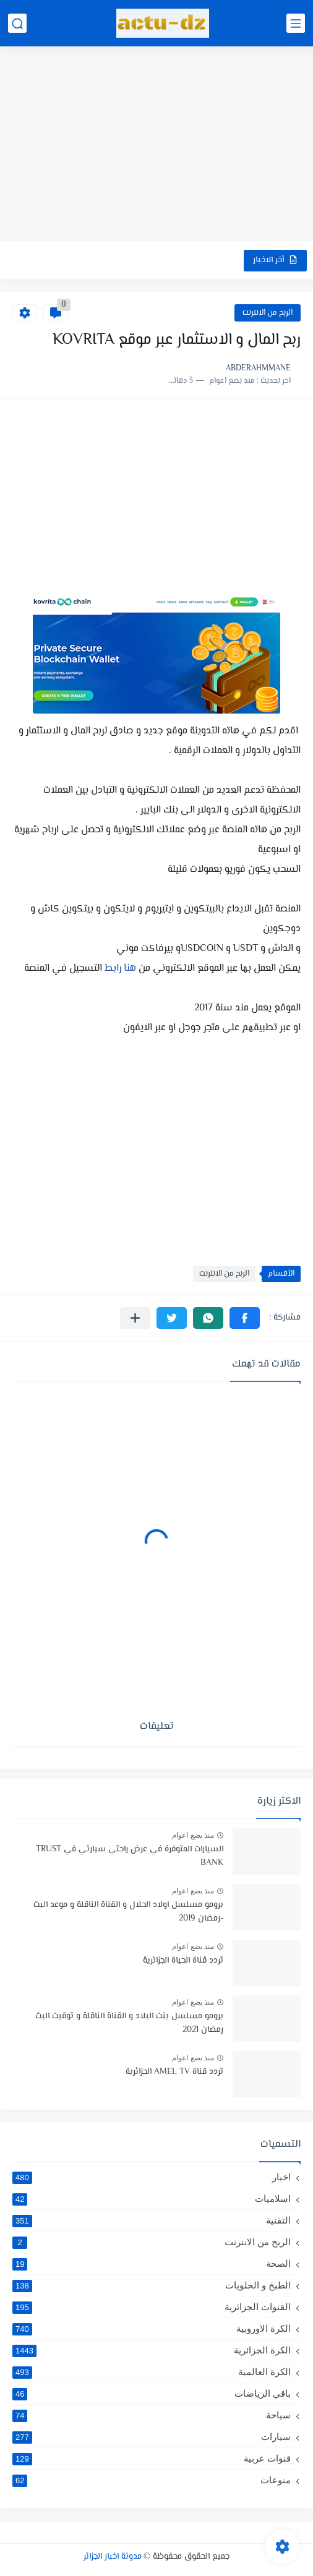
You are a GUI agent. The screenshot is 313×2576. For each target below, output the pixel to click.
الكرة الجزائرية (151, 2350)
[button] (244, 1318)
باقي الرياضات (151, 2393)
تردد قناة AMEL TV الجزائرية (174, 2072)
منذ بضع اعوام (193, 1835)
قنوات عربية (151, 2458)
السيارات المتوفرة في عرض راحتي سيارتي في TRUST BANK (129, 1856)
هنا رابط (119, 968)
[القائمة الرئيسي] (295, 23)
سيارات (151, 2436)
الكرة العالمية (151, 2372)
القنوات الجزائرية (151, 2307)
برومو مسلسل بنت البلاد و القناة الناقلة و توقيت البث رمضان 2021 (129, 2023)
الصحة (151, 2263)
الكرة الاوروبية (151, 2328)
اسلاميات (151, 2198)
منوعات (151, 2480)
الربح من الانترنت (267, 313)
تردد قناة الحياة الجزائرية (183, 1961)
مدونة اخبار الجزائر (113, 2557)
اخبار (151, 2177)
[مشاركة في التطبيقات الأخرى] (135, 1318)
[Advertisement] (156, 145)
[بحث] (17, 23)
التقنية (151, 2220)
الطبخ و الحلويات (151, 2285)
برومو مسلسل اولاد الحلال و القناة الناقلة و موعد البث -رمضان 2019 (128, 1912)
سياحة (151, 2415)
